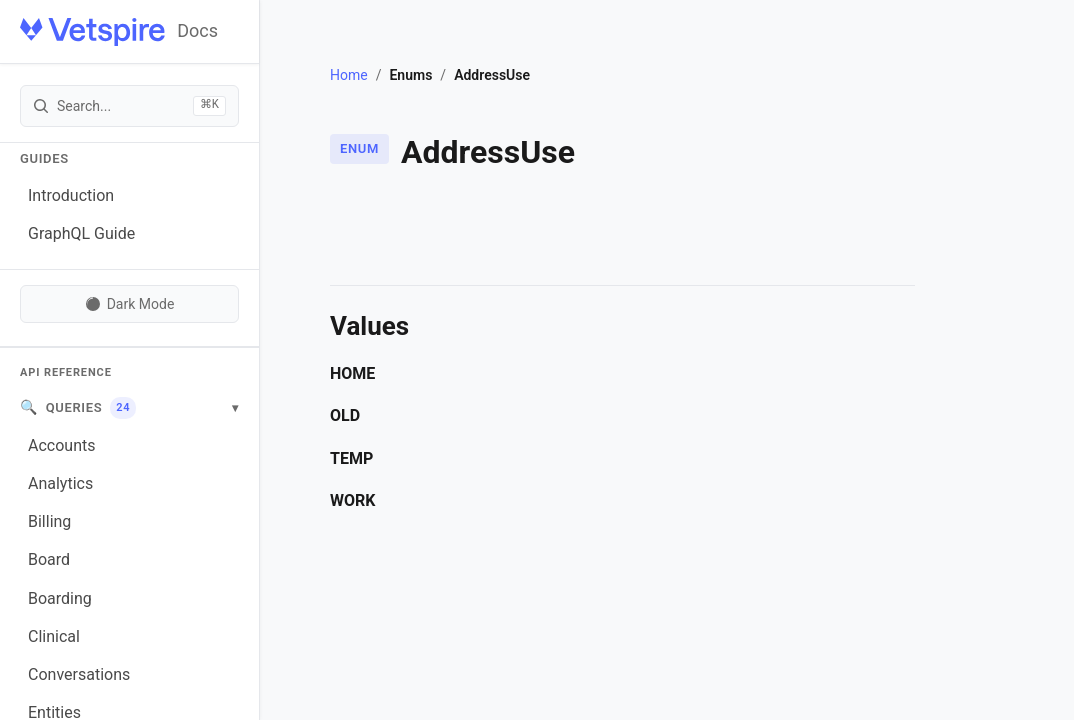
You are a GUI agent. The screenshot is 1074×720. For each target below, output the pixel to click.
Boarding (60, 598)
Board (49, 559)
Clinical (54, 636)
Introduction (71, 195)
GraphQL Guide (81, 233)
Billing (49, 521)
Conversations (79, 674)
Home (349, 75)
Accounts (61, 445)
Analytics (60, 483)
